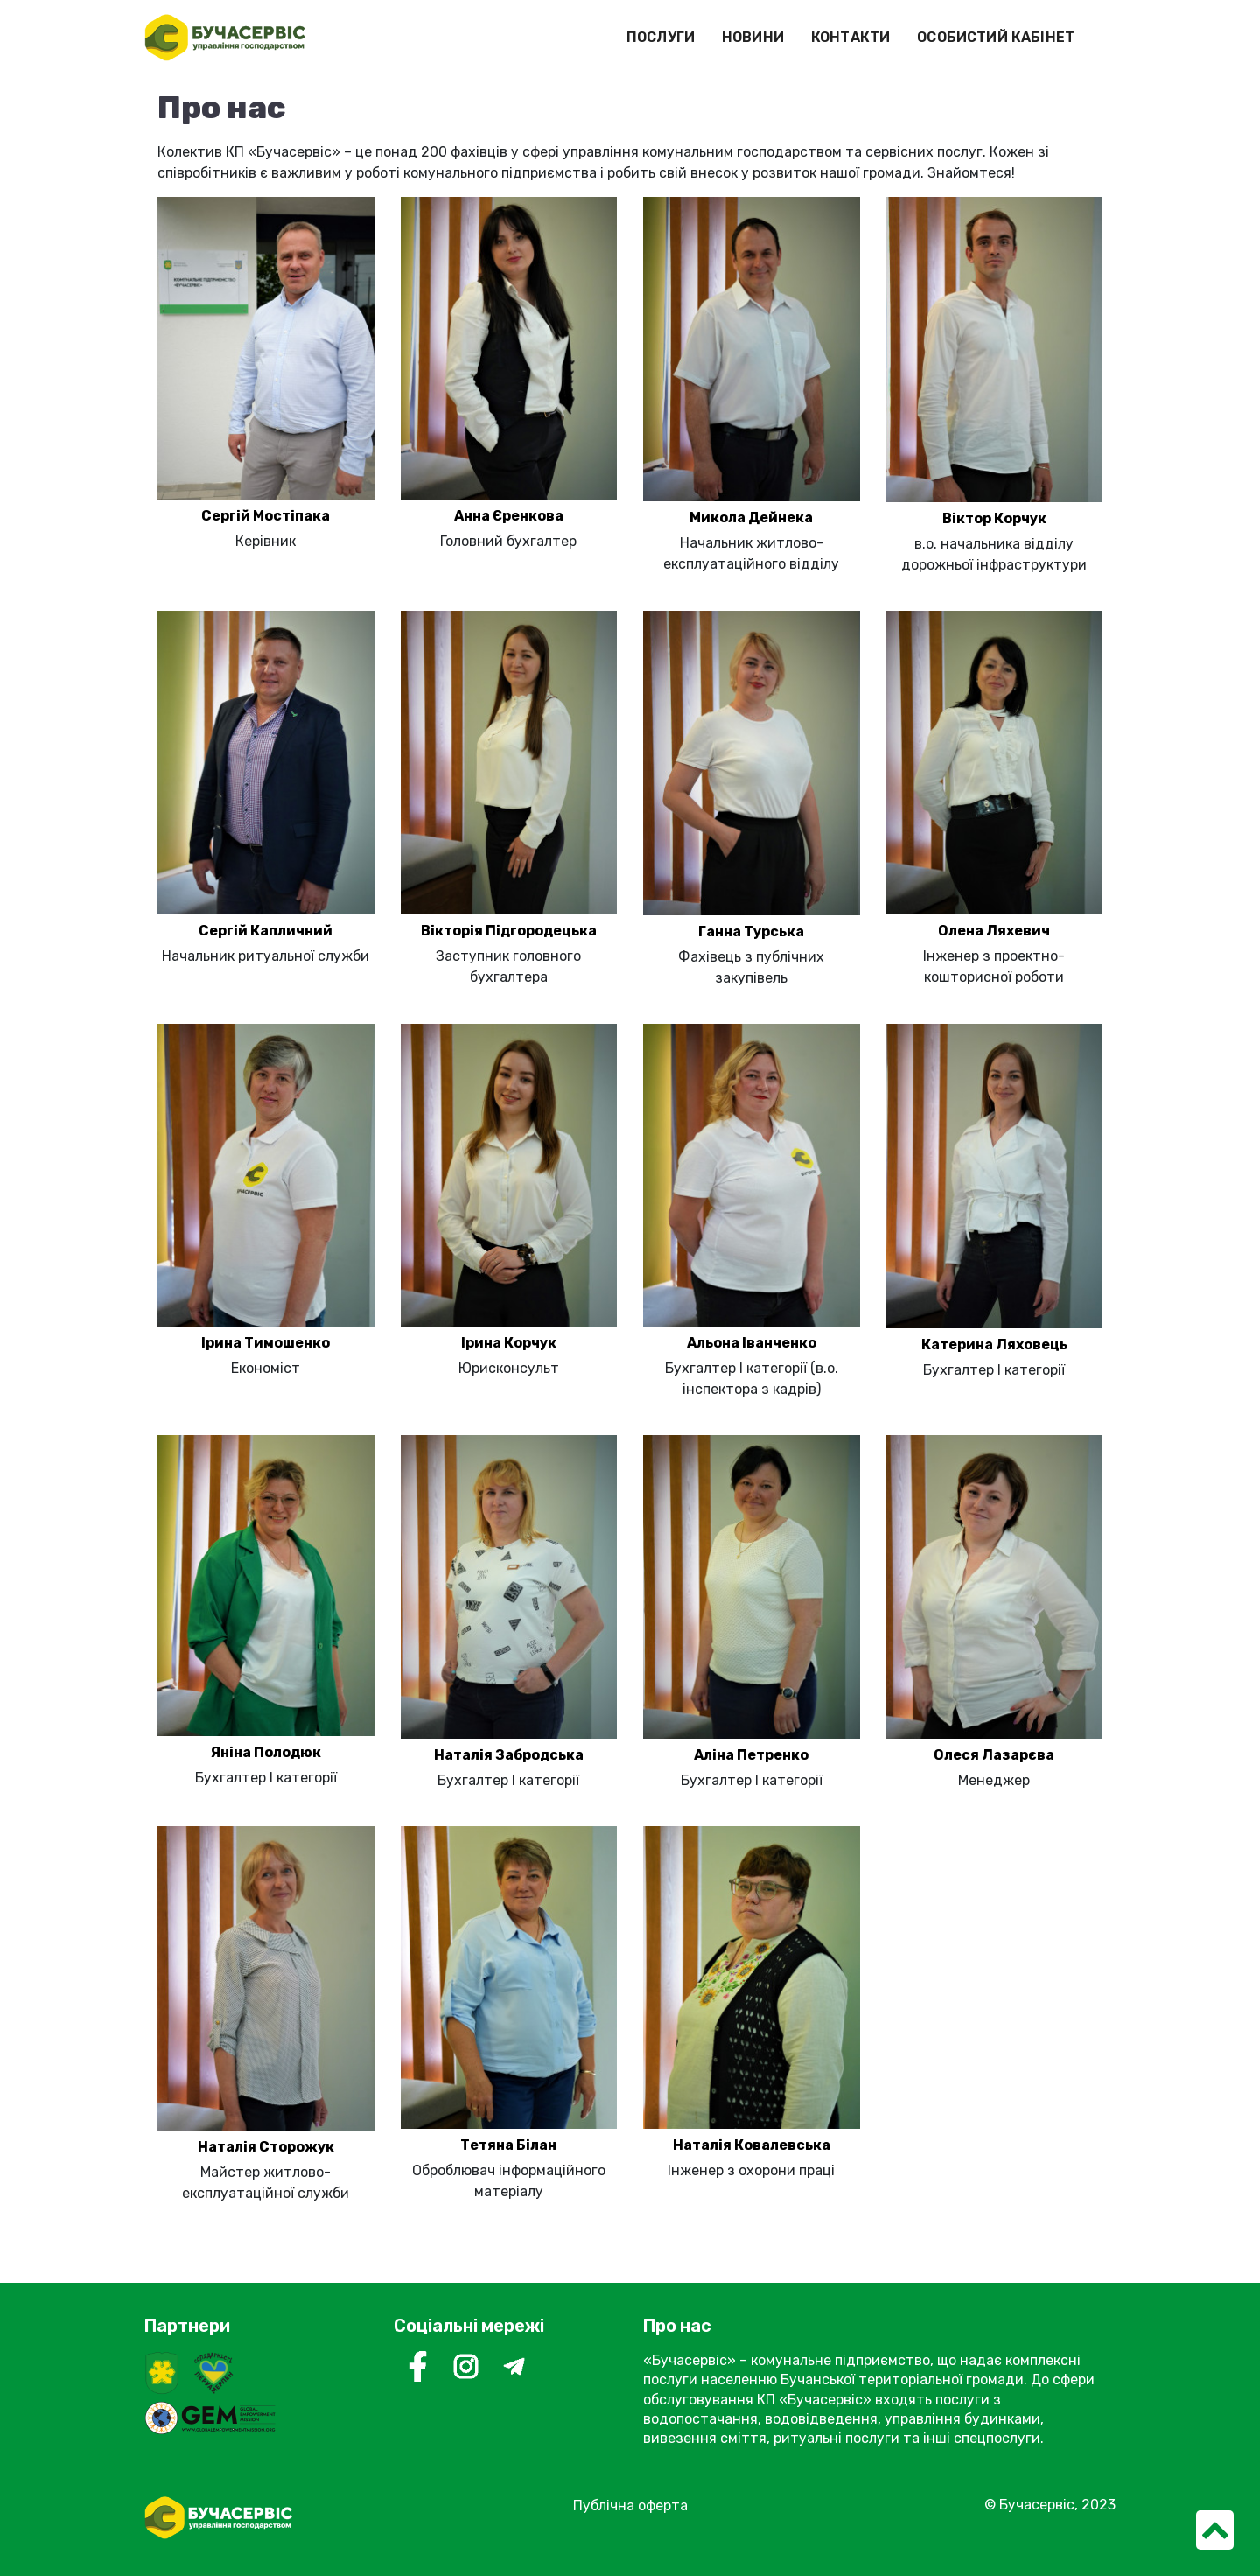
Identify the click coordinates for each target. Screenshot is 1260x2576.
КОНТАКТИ (850, 37)
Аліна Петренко (751, 1754)
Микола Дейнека (751, 517)
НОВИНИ (753, 37)
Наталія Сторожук (266, 2146)
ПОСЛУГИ (660, 37)
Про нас (677, 2325)
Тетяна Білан (508, 2145)
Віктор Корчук (994, 518)
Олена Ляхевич (994, 930)
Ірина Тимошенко (265, 1342)
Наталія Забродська (509, 1754)
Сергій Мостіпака (265, 516)
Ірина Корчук (508, 1342)
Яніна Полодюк (266, 1752)
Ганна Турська (751, 931)
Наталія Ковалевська (751, 2145)
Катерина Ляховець (994, 1344)
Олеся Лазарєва (994, 1754)
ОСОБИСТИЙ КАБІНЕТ (995, 37)
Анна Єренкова (509, 516)
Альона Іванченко (751, 1342)
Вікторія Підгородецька (509, 930)
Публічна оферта (630, 2505)
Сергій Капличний (265, 930)
